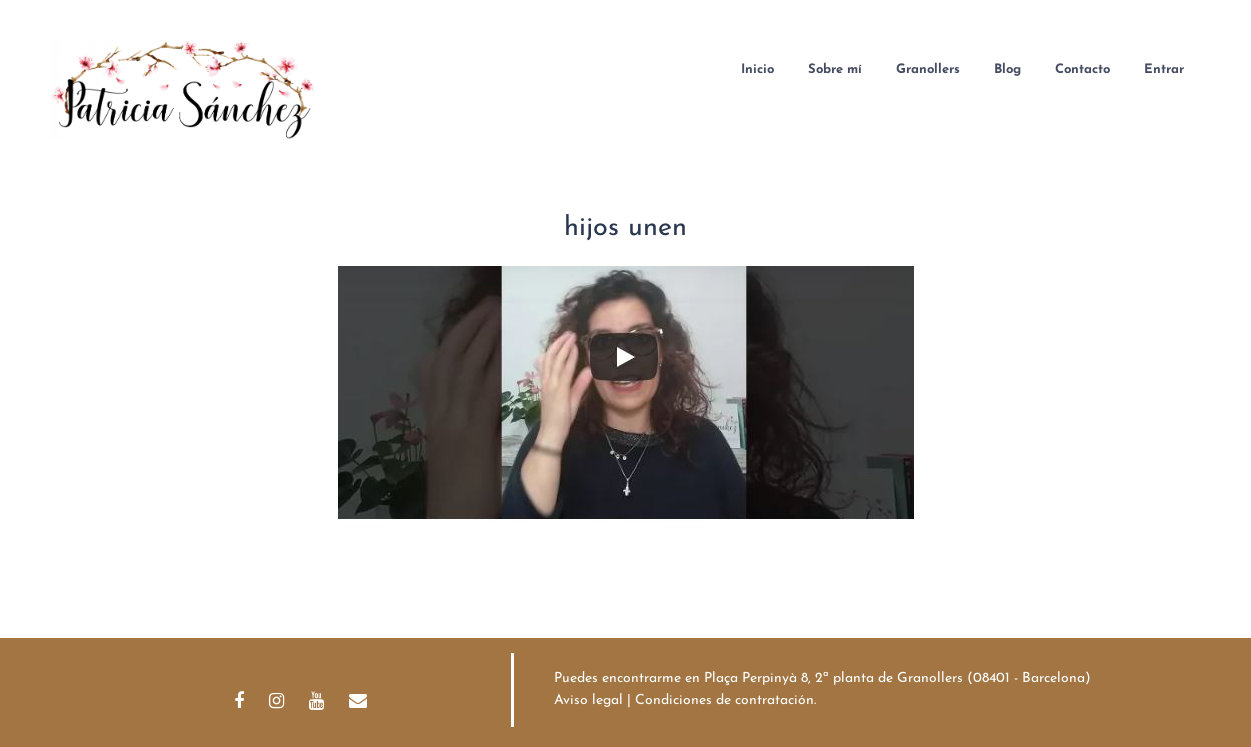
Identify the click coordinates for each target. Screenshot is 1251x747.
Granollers (928, 69)
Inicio (757, 69)
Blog (1007, 69)
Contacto (1082, 69)
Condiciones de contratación (724, 700)
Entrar (1164, 69)
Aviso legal (588, 700)
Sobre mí (835, 69)
